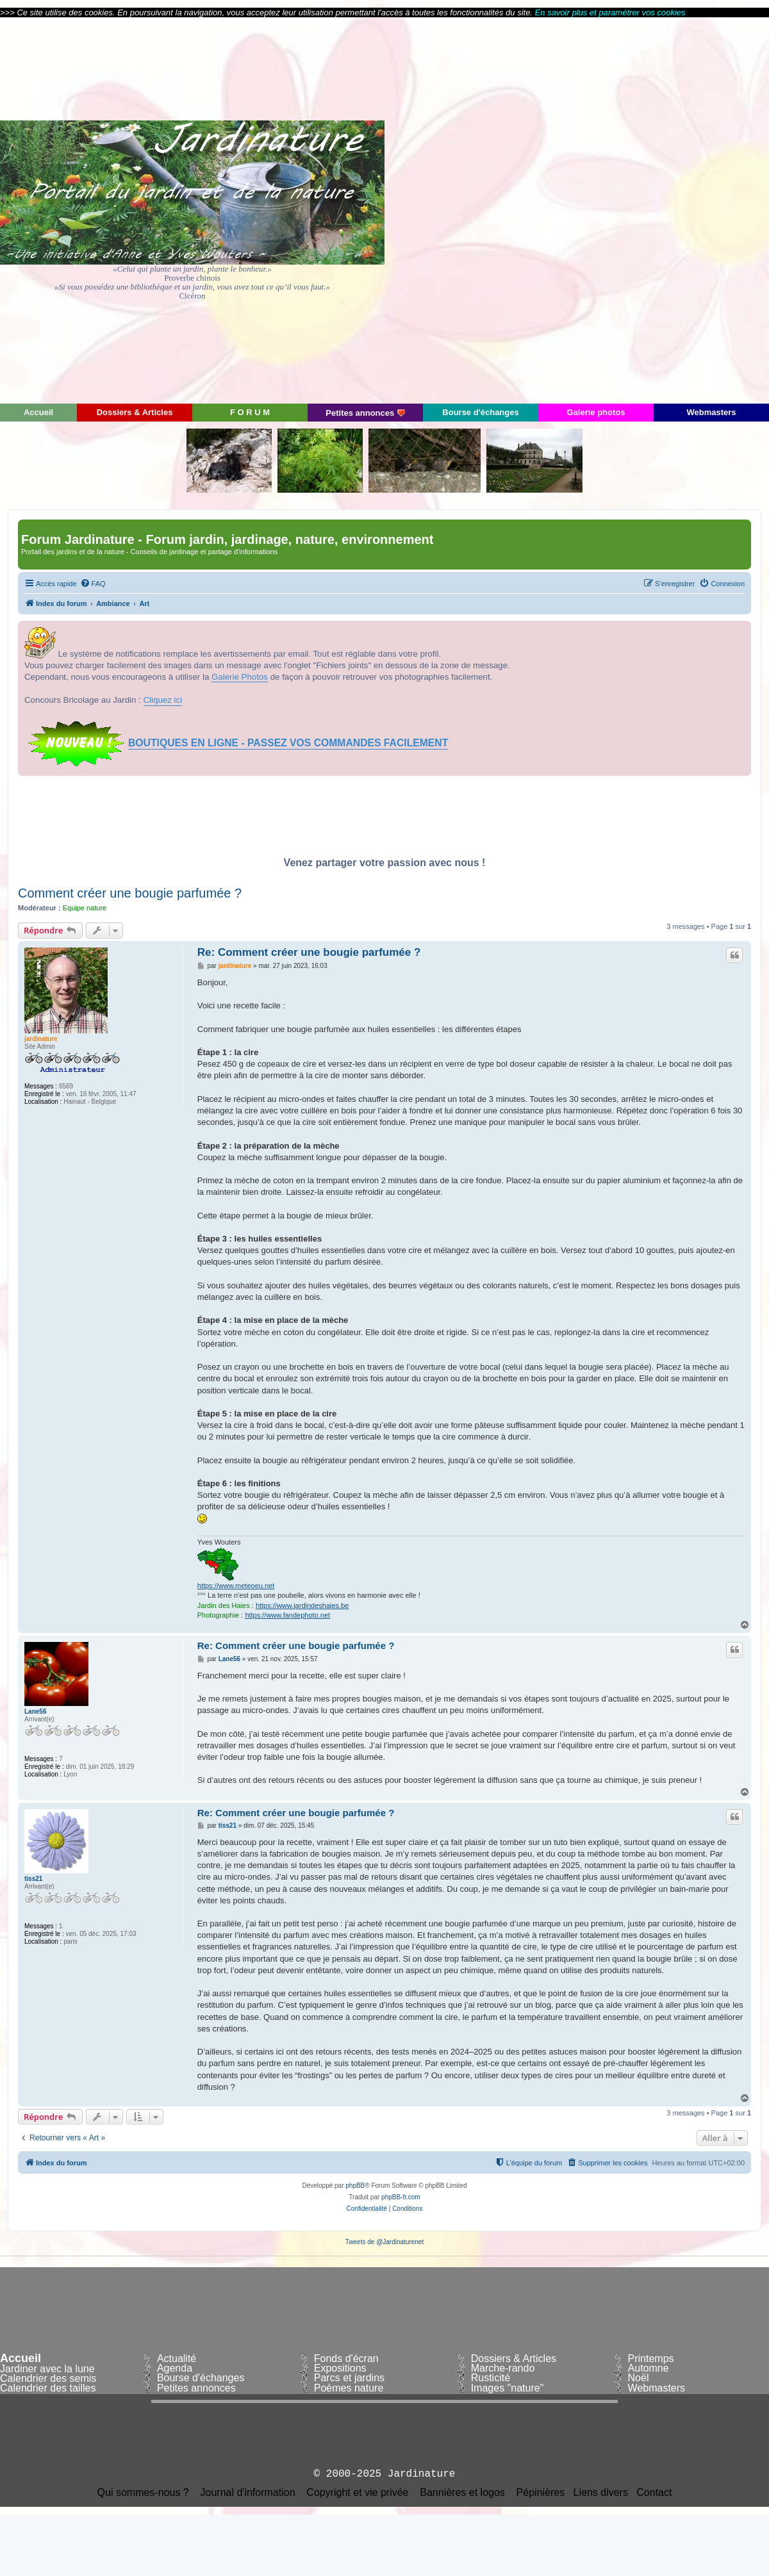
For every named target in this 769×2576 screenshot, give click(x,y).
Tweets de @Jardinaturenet (384, 2241)
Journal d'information (248, 2492)
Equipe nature (85, 908)
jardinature (41, 1038)
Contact (654, 2492)
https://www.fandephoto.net (287, 1615)
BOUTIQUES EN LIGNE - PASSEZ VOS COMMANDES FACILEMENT (288, 742)
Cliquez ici (163, 700)
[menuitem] (93, 583)
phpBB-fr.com (400, 2197)
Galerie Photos (239, 677)
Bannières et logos (462, 2492)
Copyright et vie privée (357, 2492)
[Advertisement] (654, 209)
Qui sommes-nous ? (143, 2492)
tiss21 (33, 1878)
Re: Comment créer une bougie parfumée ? (309, 952)
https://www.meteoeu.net (235, 1585)
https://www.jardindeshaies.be (302, 1605)
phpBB (355, 2185)
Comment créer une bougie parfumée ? (130, 893)
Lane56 (35, 1711)
